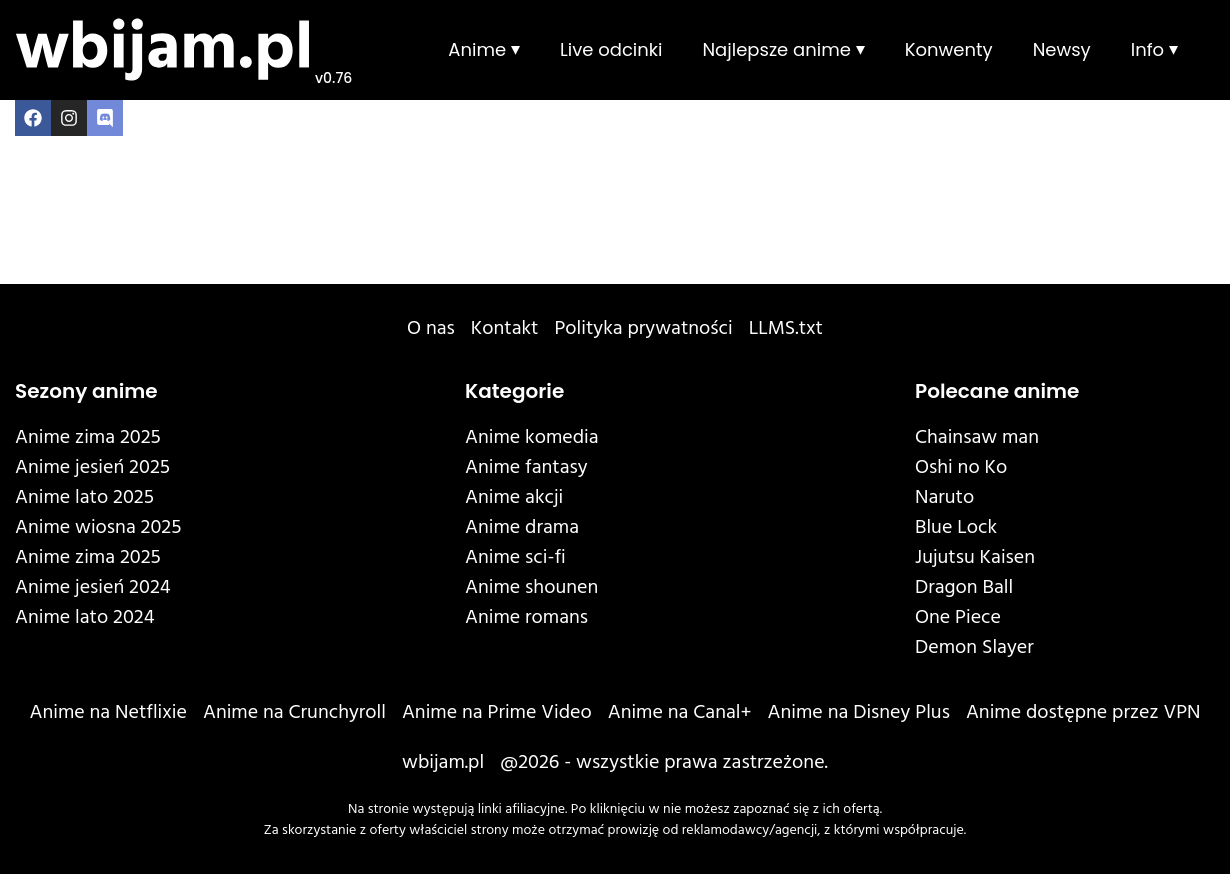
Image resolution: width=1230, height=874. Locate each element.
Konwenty (949, 49)
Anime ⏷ (484, 49)
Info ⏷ (1154, 49)
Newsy (1062, 49)
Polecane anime (997, 391)
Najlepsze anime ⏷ (783, 49)
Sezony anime (86, 391)
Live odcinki (611, 49)
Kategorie (514, 391)
